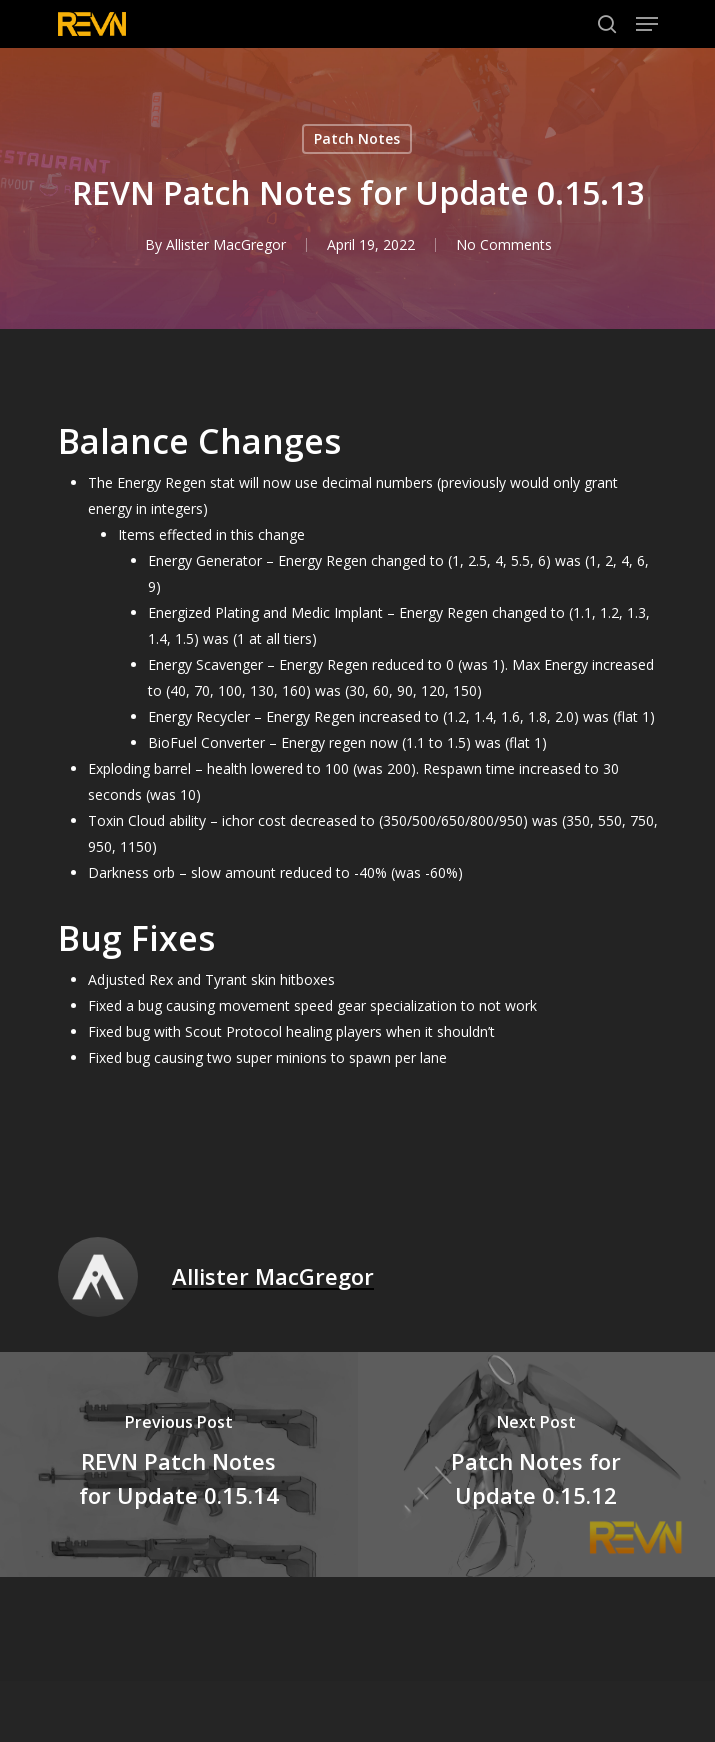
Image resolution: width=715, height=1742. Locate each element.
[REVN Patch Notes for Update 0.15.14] (179, 1464)
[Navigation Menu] (647, 24)
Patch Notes (357, 138)
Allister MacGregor (225, 244)
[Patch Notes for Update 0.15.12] (537, 1464)
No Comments (503, 244)
